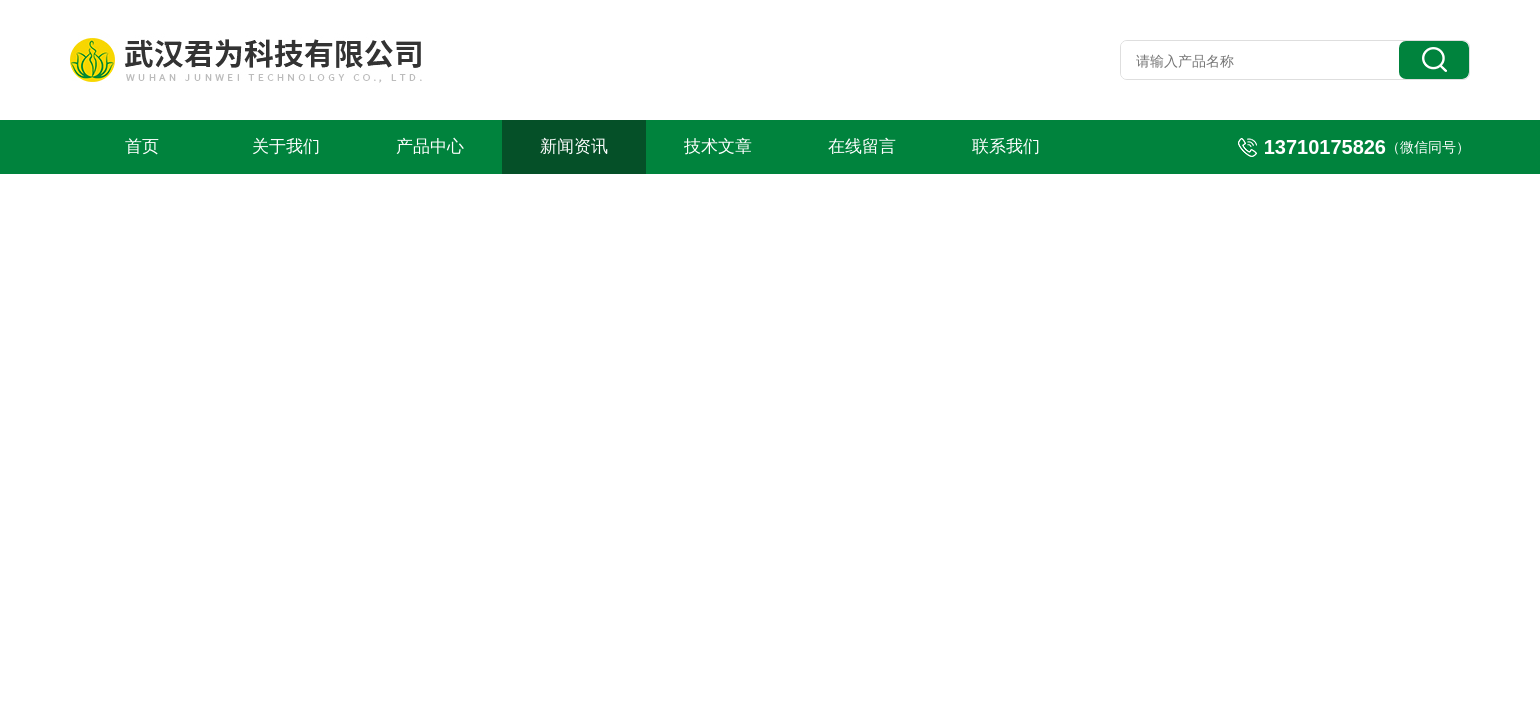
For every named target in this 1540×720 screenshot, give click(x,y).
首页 (142, 146)
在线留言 (862, 146)
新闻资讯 (574, 146)
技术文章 (718, 146)
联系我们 (1006, 146)
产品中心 (430, 146)
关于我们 (286, 146)
